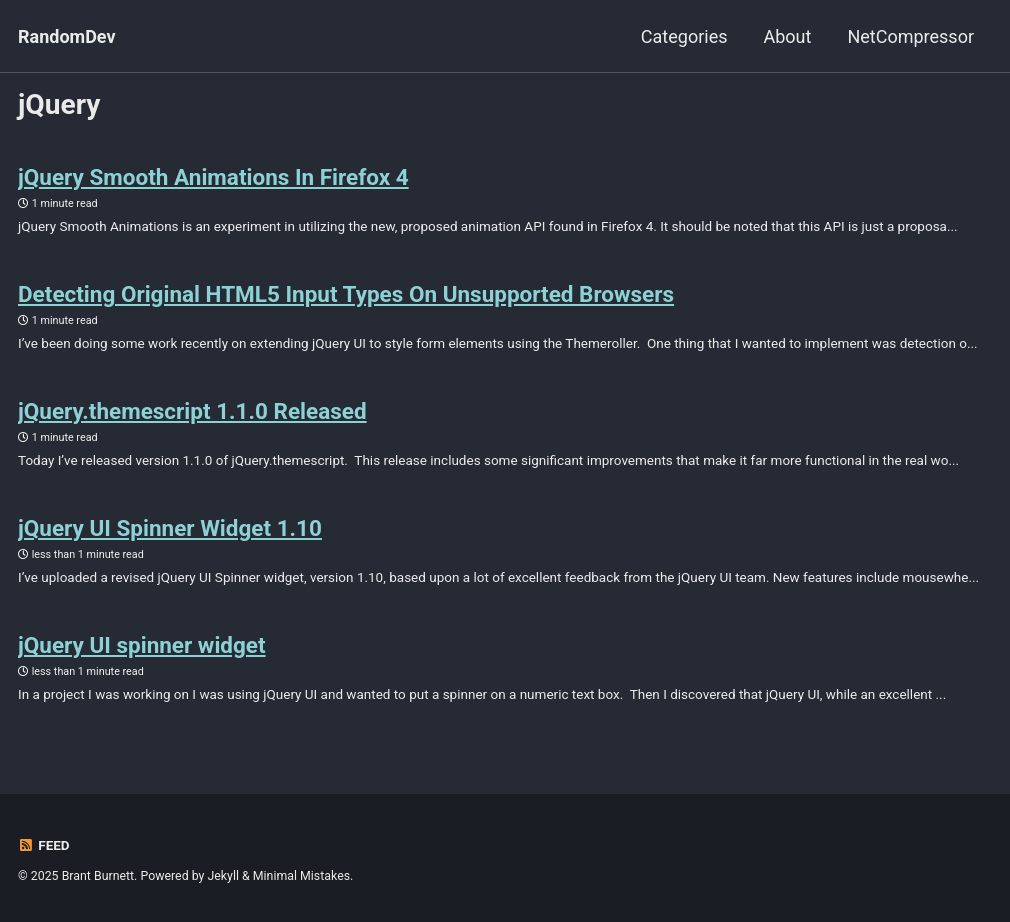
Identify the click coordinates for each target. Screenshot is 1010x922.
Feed (44, 845)
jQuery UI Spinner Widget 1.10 (170, 528)
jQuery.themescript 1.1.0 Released (192, 411)
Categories (684, 36)
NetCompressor (910, 36)
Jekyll (223, 876)
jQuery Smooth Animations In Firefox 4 (213, 177)
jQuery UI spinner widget (142, 645)
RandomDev (67, 36)
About (787, 36)
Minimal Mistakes (301, 876)
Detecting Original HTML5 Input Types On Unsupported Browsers (346, 294)
